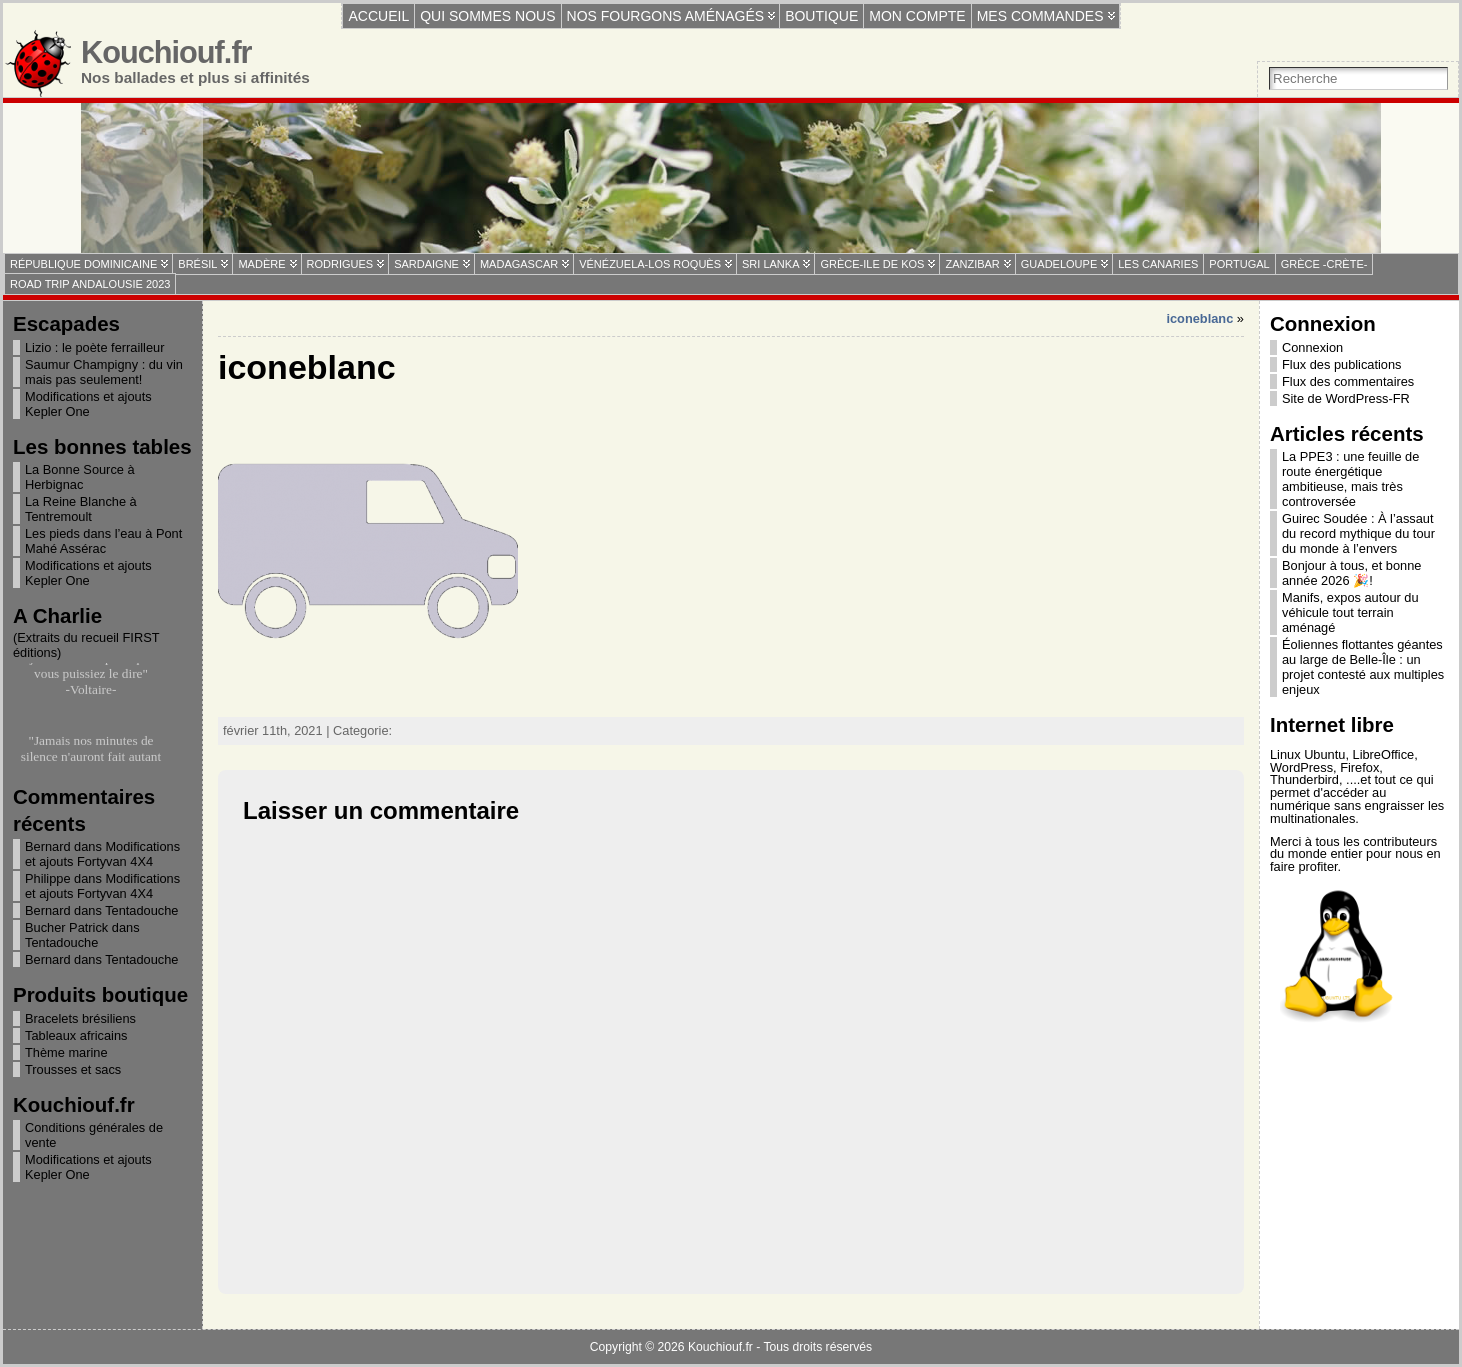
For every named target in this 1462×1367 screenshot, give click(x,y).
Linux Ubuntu (1307, 754)
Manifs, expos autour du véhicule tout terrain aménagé (1350, 612)
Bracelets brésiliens (80, 1018)
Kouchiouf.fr (166, 52)
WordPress (1301, 767)
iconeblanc (1199, 318)
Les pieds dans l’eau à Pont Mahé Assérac (103, 541)
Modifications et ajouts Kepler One (88, 404)
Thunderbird (1304, 779)
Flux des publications (1342, 364)
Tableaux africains (76, 1035)
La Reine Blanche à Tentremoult (81, 509)
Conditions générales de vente (94, 1135)
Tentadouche (141, 910)
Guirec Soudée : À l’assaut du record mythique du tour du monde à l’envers (1358, 533)
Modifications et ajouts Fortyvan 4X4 (102, 854)
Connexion (1312, 347)
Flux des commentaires (1348, 381)
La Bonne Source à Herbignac (80, 477)
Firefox (1359, 767)
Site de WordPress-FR (1346, 398)
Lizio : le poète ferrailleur (94, 347)
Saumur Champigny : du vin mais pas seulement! (104, 372)
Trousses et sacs (73, 1069)
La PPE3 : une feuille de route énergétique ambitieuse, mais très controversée (1350, 479)
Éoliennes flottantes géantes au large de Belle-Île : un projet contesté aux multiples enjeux (1363, 667)
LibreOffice (1384, 754)
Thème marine (66, 1052)
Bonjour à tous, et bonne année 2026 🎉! (1351, 573)
